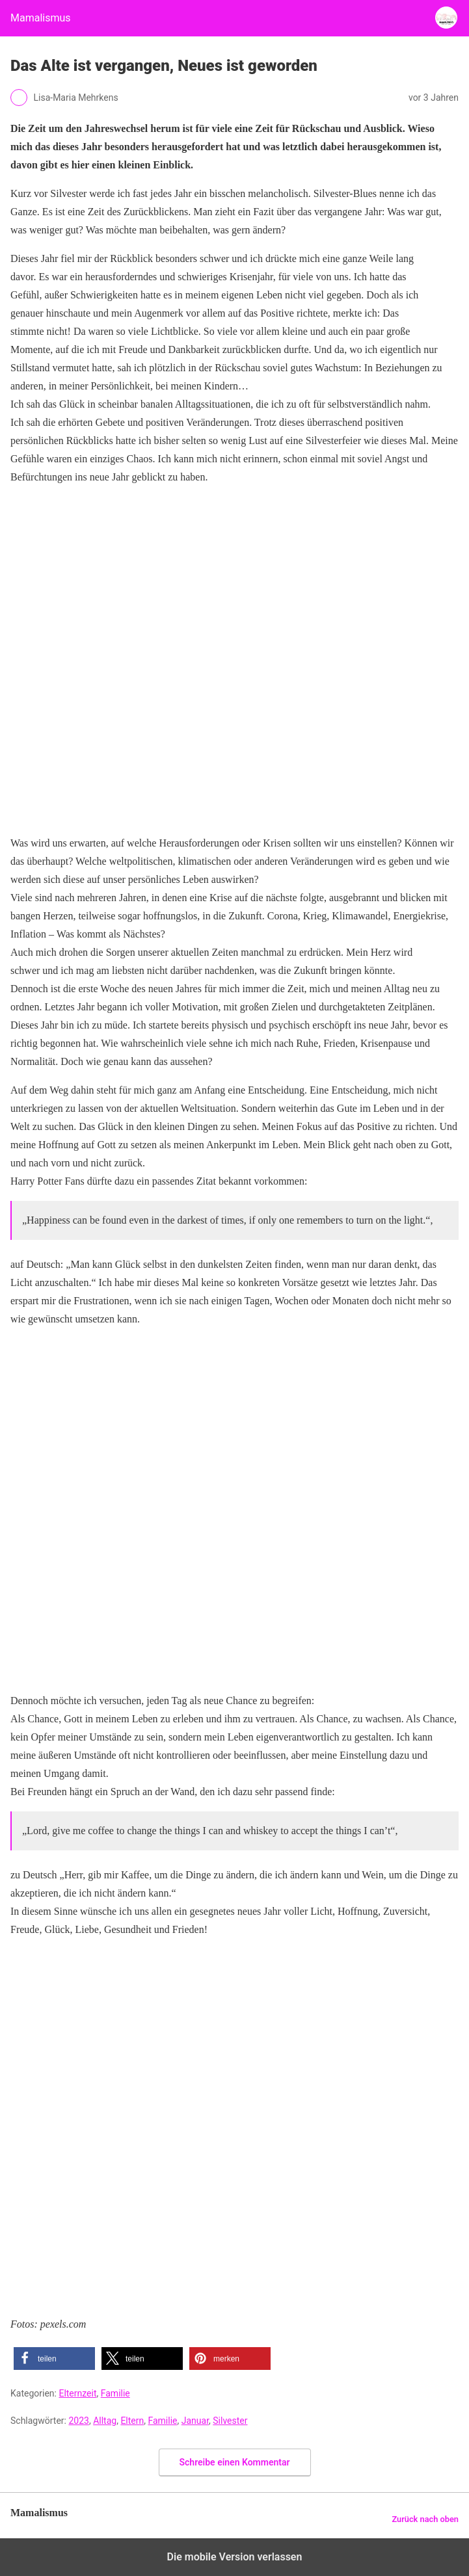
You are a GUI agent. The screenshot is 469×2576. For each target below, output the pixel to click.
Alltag (104, 2420)
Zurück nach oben (425, 2519)
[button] (54, 2358)
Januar (195, 2420)
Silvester (230, 2420)
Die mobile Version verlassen (234, 2557)
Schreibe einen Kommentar (235, 2462)
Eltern (132, 2420)
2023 (78, 2420)
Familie (115, 2393)
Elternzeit (77, 2393)
